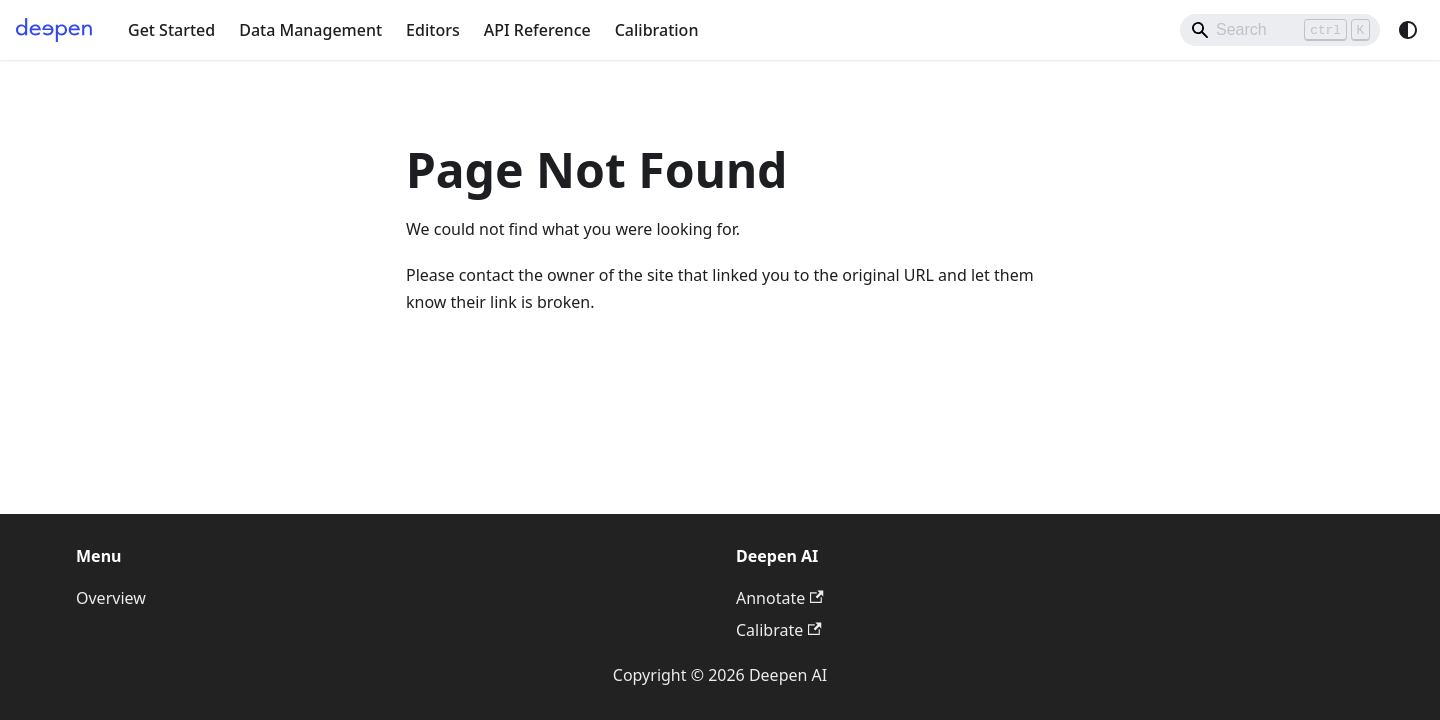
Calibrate (779, 630)
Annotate (780, 598)
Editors (433, 30)
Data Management (310, 30)
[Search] (1280, 30)
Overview (111, 598)
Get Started (171, 30)
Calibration (657, 30)
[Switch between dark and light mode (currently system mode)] (1408, 30)
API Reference (537, 30)
